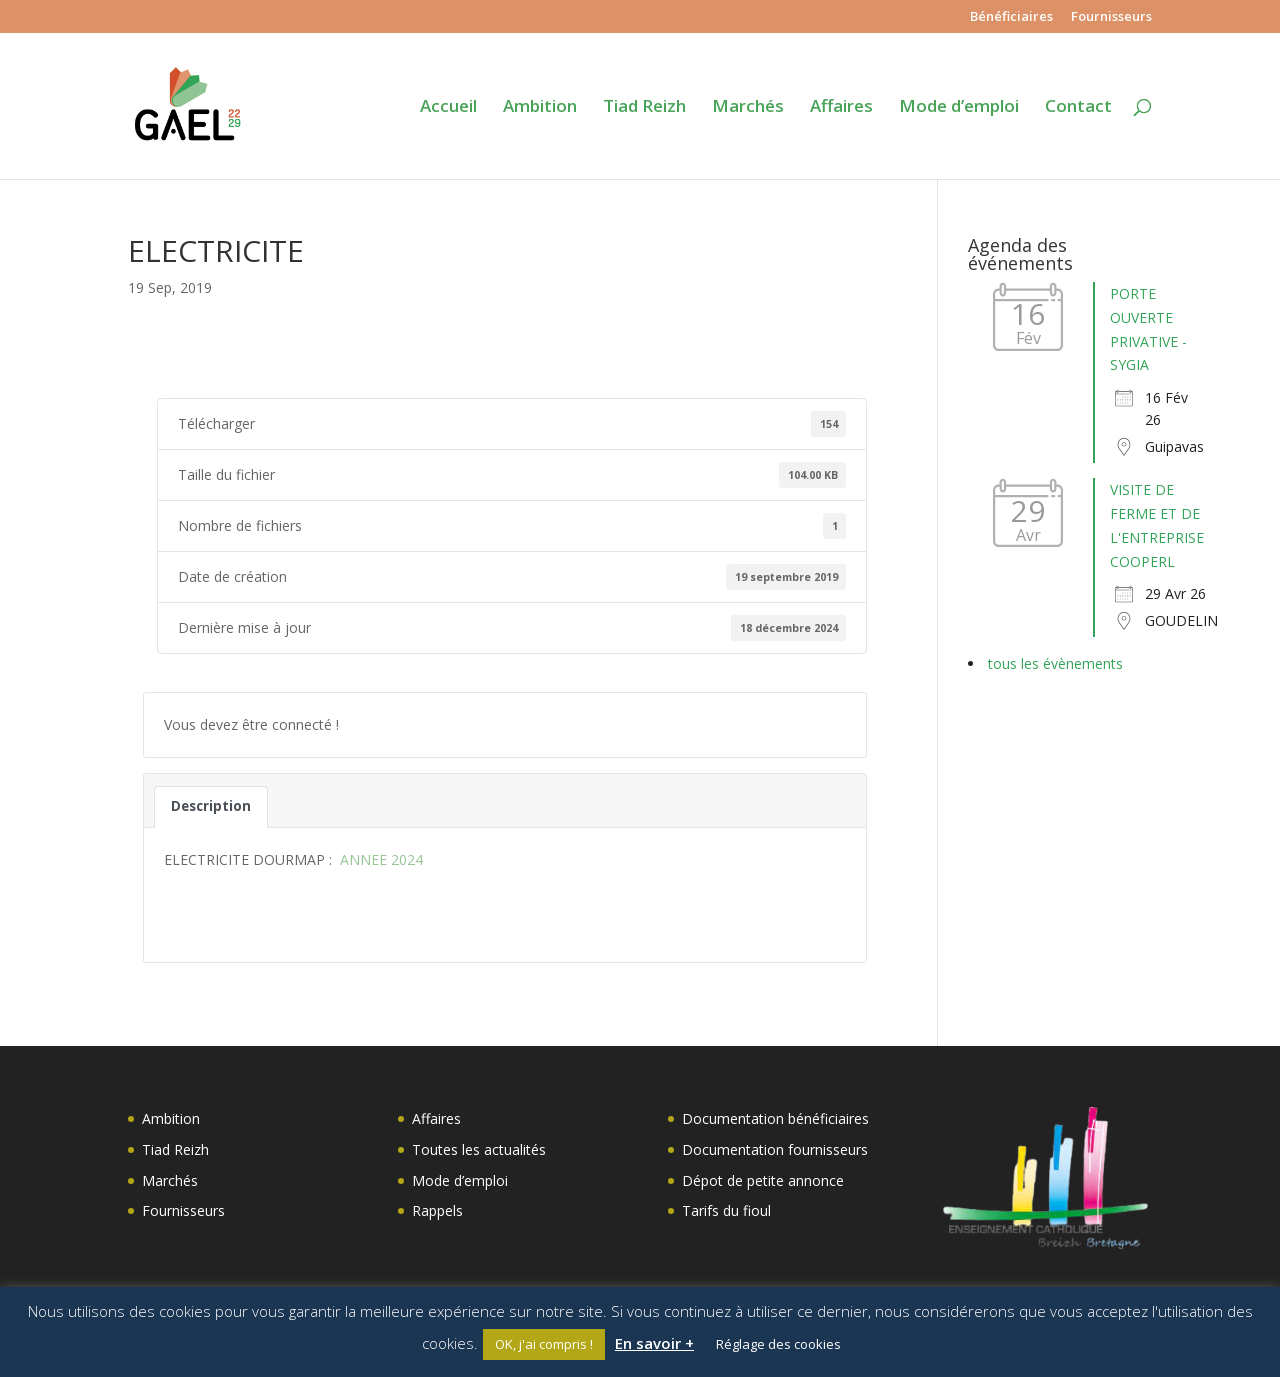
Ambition (540, 108)
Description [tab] (211, 806)
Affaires (841, 108)
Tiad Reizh (644, 108)
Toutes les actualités (479, 1149)
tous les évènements (1055, 663)
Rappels (437, 1210)
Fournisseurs (1111, 17)
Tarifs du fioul (726, 1210)
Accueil (448, 108)
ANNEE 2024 (379, 859)
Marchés (748, 108)
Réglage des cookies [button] (778, 1344)
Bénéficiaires (1011, 17)
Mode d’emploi (959, 108)
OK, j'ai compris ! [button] (544, 1344)
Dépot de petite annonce (763, 1180)
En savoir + (654, 1343)
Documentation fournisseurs (775, 1149)
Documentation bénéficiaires (775, 1118)
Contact (1078, 108)
